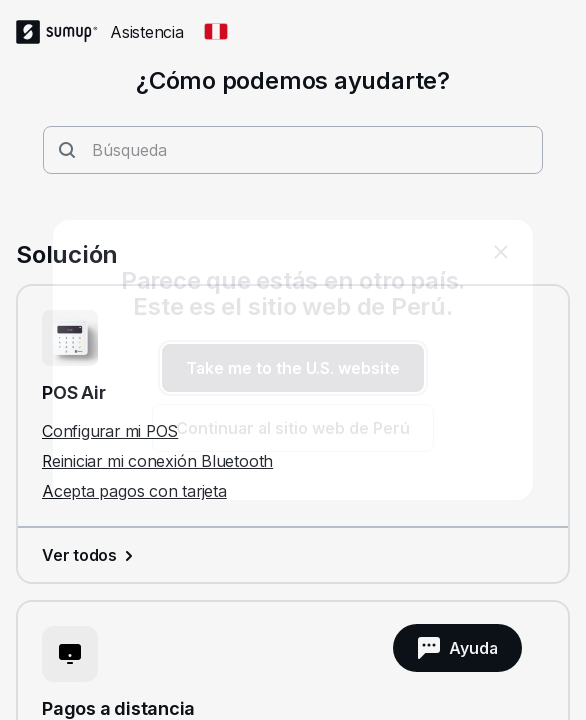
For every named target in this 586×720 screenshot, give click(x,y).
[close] (501, 252)
